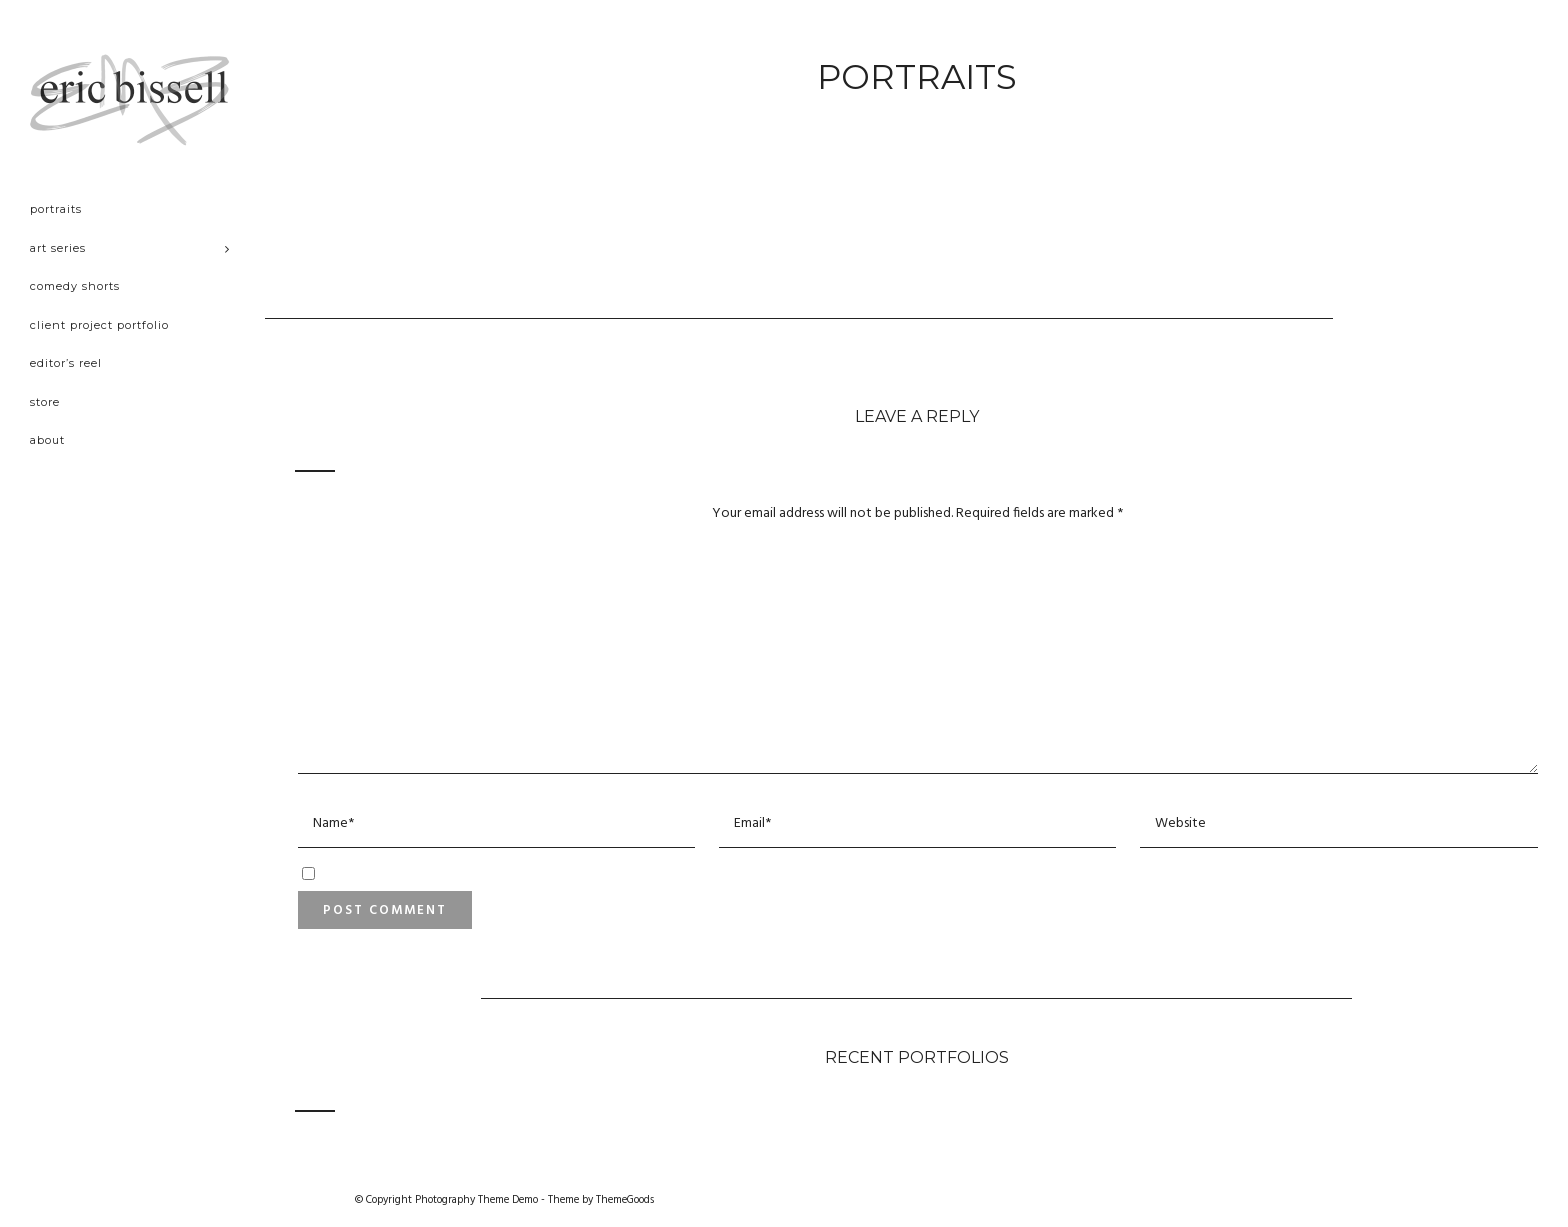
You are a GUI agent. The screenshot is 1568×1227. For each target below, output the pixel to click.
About (47, 440)
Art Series (58, 248)
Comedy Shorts (75, 286)
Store (45, 402)
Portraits (56, 209)
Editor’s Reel (66, 363)
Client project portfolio (99, 325)
